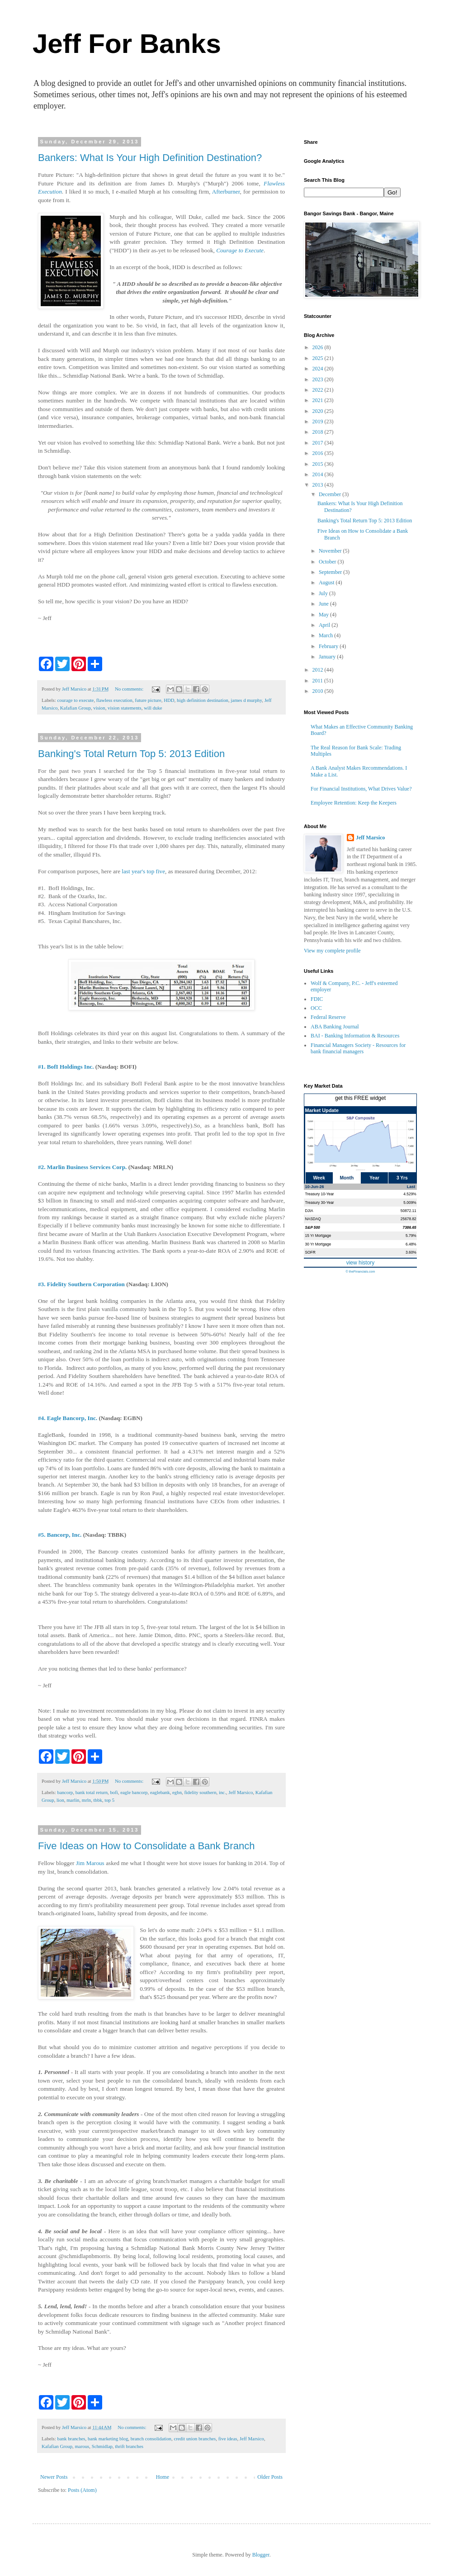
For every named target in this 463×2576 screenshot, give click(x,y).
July (324, 593)
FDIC (317, 999)
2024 (318, 368)
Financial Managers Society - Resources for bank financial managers (358, 1048)
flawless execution (114, 700)
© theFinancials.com (360, 1271)
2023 (318, 379)
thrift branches (129, 2446)
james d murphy (246, 700)
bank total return (92, 1792)
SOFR (310, 1252)
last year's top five (142, 871)
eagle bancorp (133, 1792)
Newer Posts (53, 2477)
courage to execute (75, 700)
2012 (318, 670)
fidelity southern (200, 1792)
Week (319, 1177)
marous (82, 2446)
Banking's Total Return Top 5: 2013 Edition (131, 753)
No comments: (130, 688)
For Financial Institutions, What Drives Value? (361, 789)
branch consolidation (151, 2438)
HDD (169, 700)
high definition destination (202, 700)
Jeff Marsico (240, 1792)
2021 (318, 400)
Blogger (260, 2555)
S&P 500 (312, 1227)
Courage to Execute (240, 250)
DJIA (309, 1210)
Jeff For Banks (127, 43)
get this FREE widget (360, 1098)
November (331, 551)
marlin (72, 1800)
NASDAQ (313, 1219)
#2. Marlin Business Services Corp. (82, 1167)
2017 (318, 443)
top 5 (109, 1800)
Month (347, 1177)
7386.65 (409, 1227)
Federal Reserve (328, 1017)
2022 (318, 390)
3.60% (411, 1252)
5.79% (411, 1235)
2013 (318, 485)
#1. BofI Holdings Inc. (66, 1066)
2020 (318, 411)
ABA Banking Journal (335, 1026)
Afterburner (226, 191)
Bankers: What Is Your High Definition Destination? (150, 157)
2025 (318, 358)
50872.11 (408, 1210)
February (329, 646)
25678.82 (408, 1219)
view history (360, 1263)
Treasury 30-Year (319, 1202)
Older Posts (270, 2477)
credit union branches (195, 2438)
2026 (318, 347)
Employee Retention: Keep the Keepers (354, 803)
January (328, 656)
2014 (318, 474)
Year (374, 1177)
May (324, 614)
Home (162, 2477)
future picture (148, 700)
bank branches (71, 2438)
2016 (318, 453)
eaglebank (160, 1792)
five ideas (227, 2438)
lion (60, 1800)
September (331, 572)
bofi (114, 1792)
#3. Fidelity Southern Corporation (81, 1284)
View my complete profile (332, 950)
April (325, 625)
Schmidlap (102, 2446)
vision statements (125, 707)
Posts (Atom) (82, 2490)
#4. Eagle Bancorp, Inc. (67, 1418)
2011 (318, 680)
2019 (318, 421)
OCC (316, 1008)
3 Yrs (402, 1177)
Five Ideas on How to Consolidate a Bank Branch (146, 1846)
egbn (177, 1792)
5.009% (409, 1202)
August (327, 582)
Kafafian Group (75, 707)
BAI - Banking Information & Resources (355, 1035)
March (326, 635)
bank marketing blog (108, 2438)
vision (99, 707)
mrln (86, 1800)
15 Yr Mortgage (318, 1235)
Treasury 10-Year (319, 1194)
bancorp (65, 1792)
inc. (222, 1792)
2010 (318, 691)
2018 (318, 432)
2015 (318, 464)
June (324, 604)
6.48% (411, 1244)
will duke (153, 707)
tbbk (98, 1800)
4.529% (409, 1194)
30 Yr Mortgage (318, 1244)
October (328, 562)
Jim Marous (90, 1863)
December (330, 494)
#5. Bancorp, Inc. (59, 1534)
